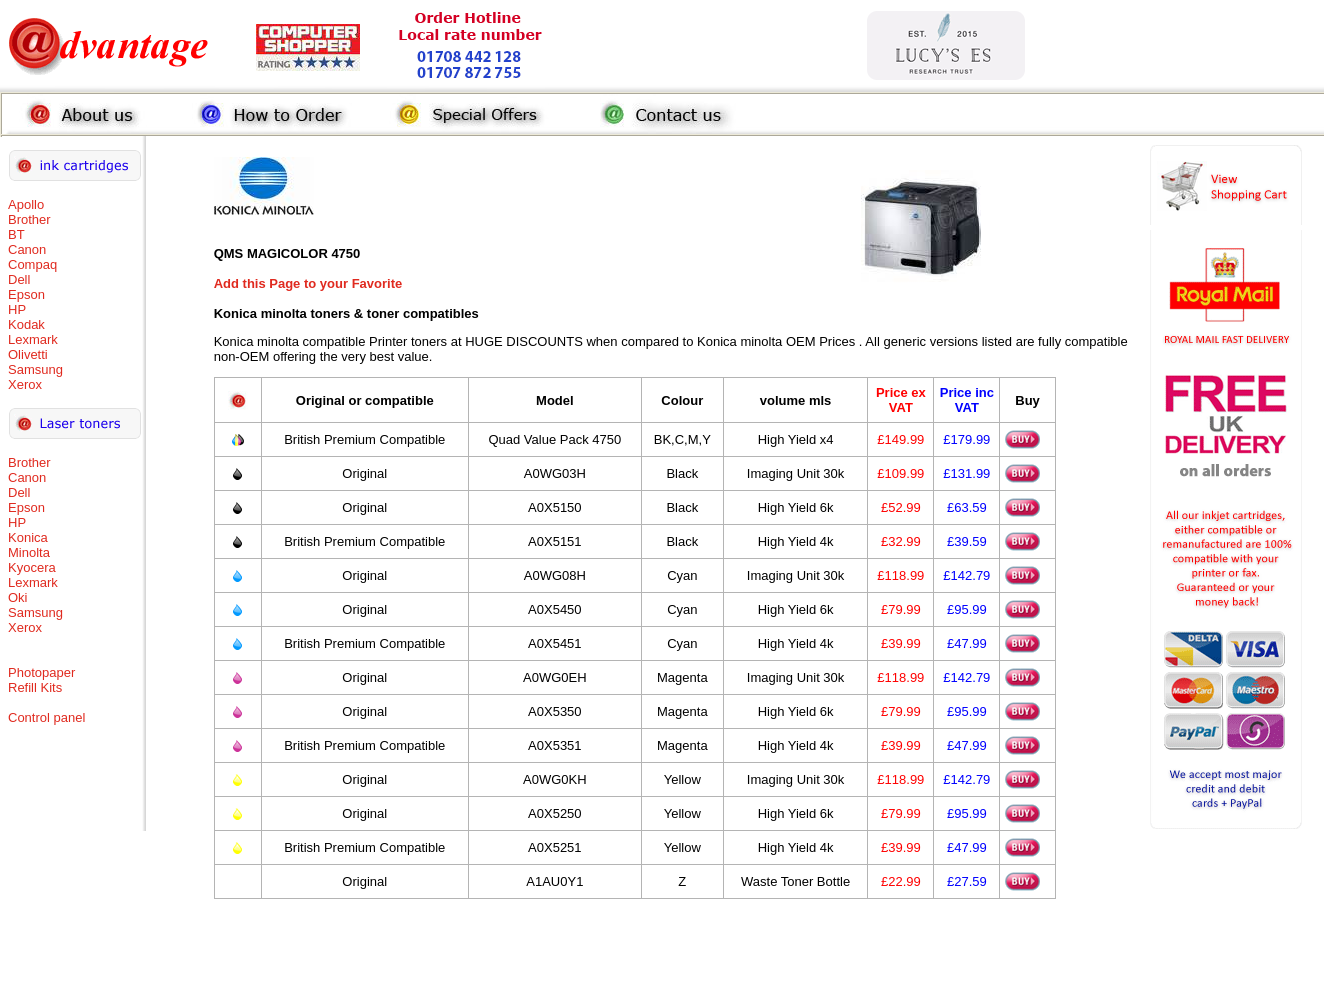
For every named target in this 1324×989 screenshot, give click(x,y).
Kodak (26, 324)
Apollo (26, 204)
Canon (27, 249)
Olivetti (28, 354)
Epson (26, 294)
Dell (19, 279)
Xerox (25, 384)
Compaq (32, 264)
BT (16, 234)
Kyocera (32, 567)
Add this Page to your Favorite (308, 283)
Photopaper (41, 672)
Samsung (35, 369)
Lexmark (33, 339)
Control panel (46, 717)
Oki (18, 597)
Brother (29, 219)
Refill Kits (35, 687)
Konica (28, 537)
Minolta (29, 552)
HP (17, 309)
